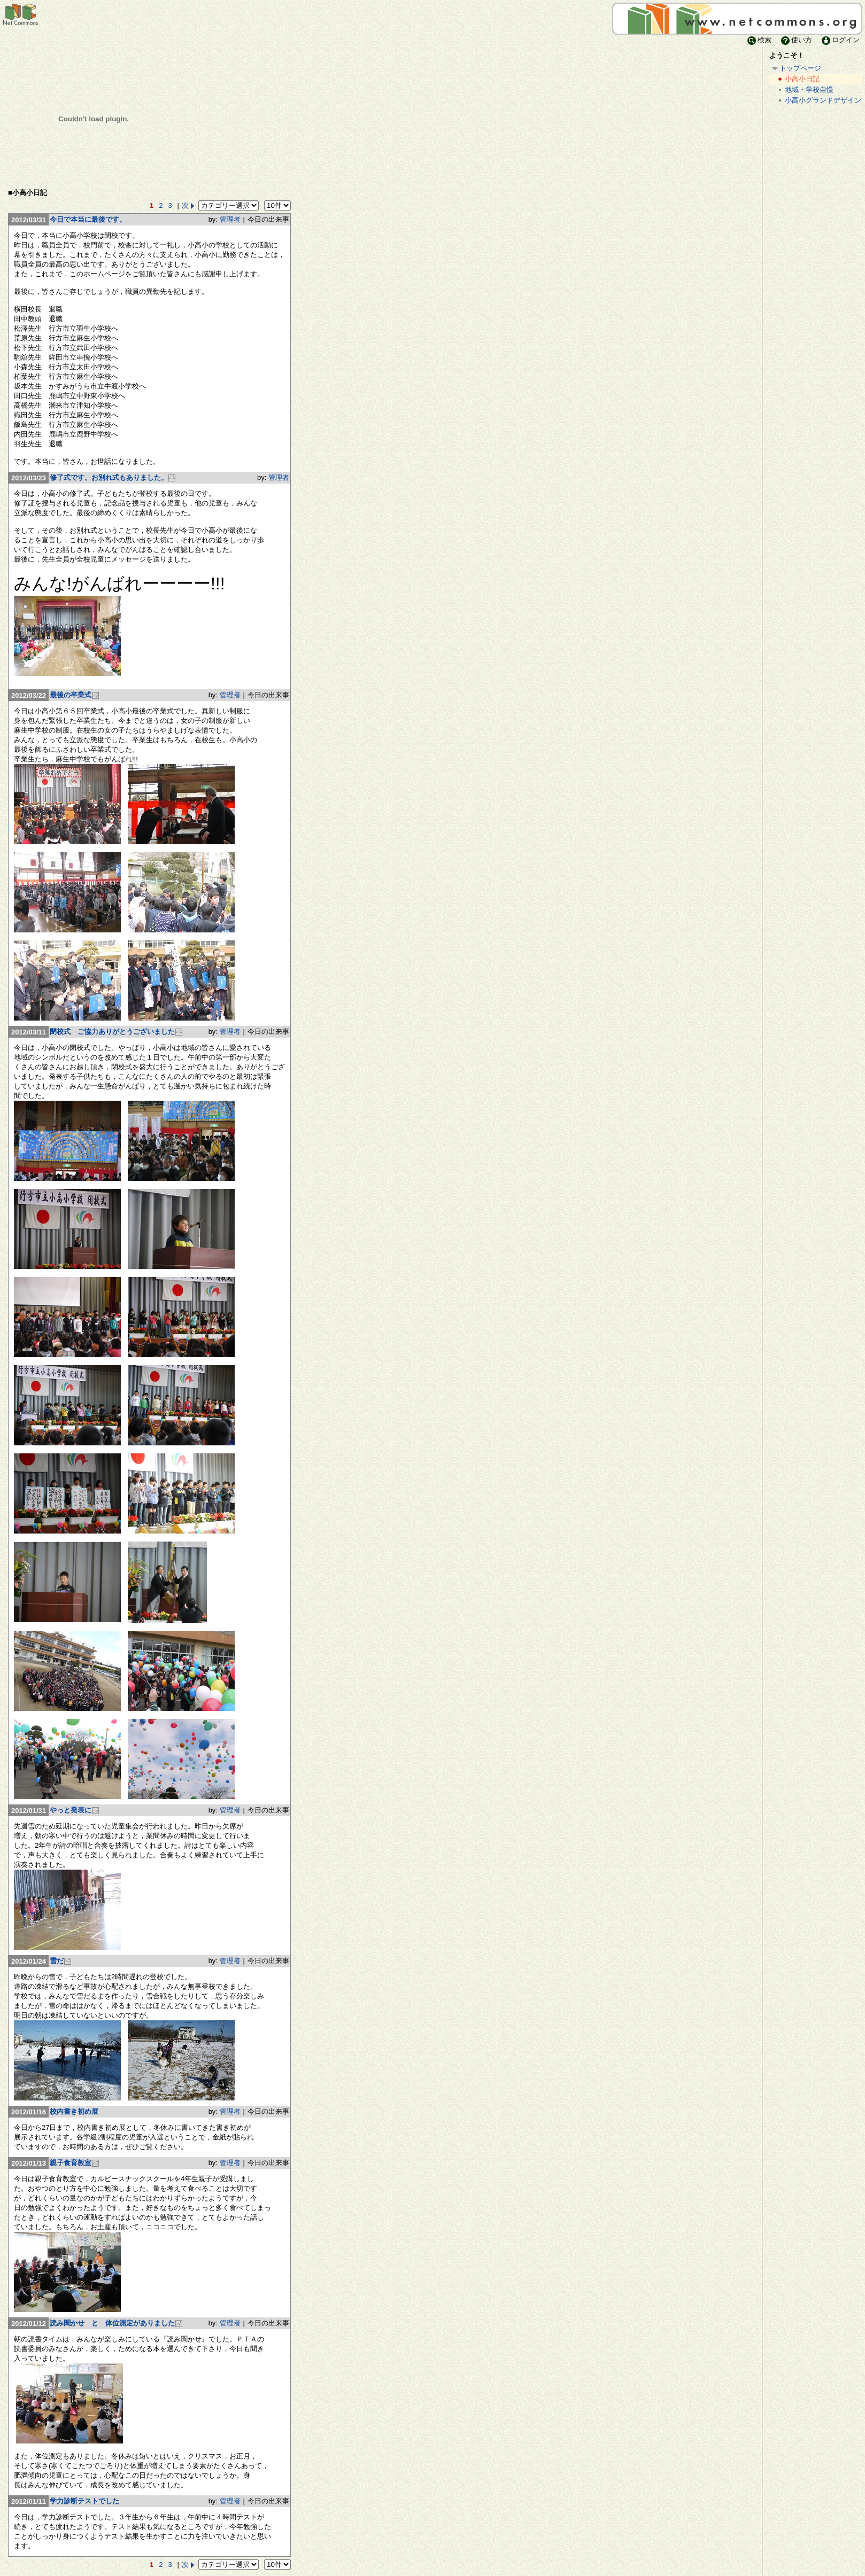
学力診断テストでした (84, 2501)
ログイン (840, 40)
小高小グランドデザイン (818, 100)
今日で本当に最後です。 (88, 219)
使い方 (795, 40)
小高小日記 (798, 79)
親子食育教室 (74, 2163)
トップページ (795, 68)
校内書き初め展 (74, 2111)
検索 (758, 40)
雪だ (61, 1961)
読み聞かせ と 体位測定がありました (116, 2323)
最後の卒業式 (74, 695)
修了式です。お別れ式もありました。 (113, 477)
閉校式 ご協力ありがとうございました (116, 1032)
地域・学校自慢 (804, 90)
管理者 (230, 219)
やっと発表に (74, 1810)
